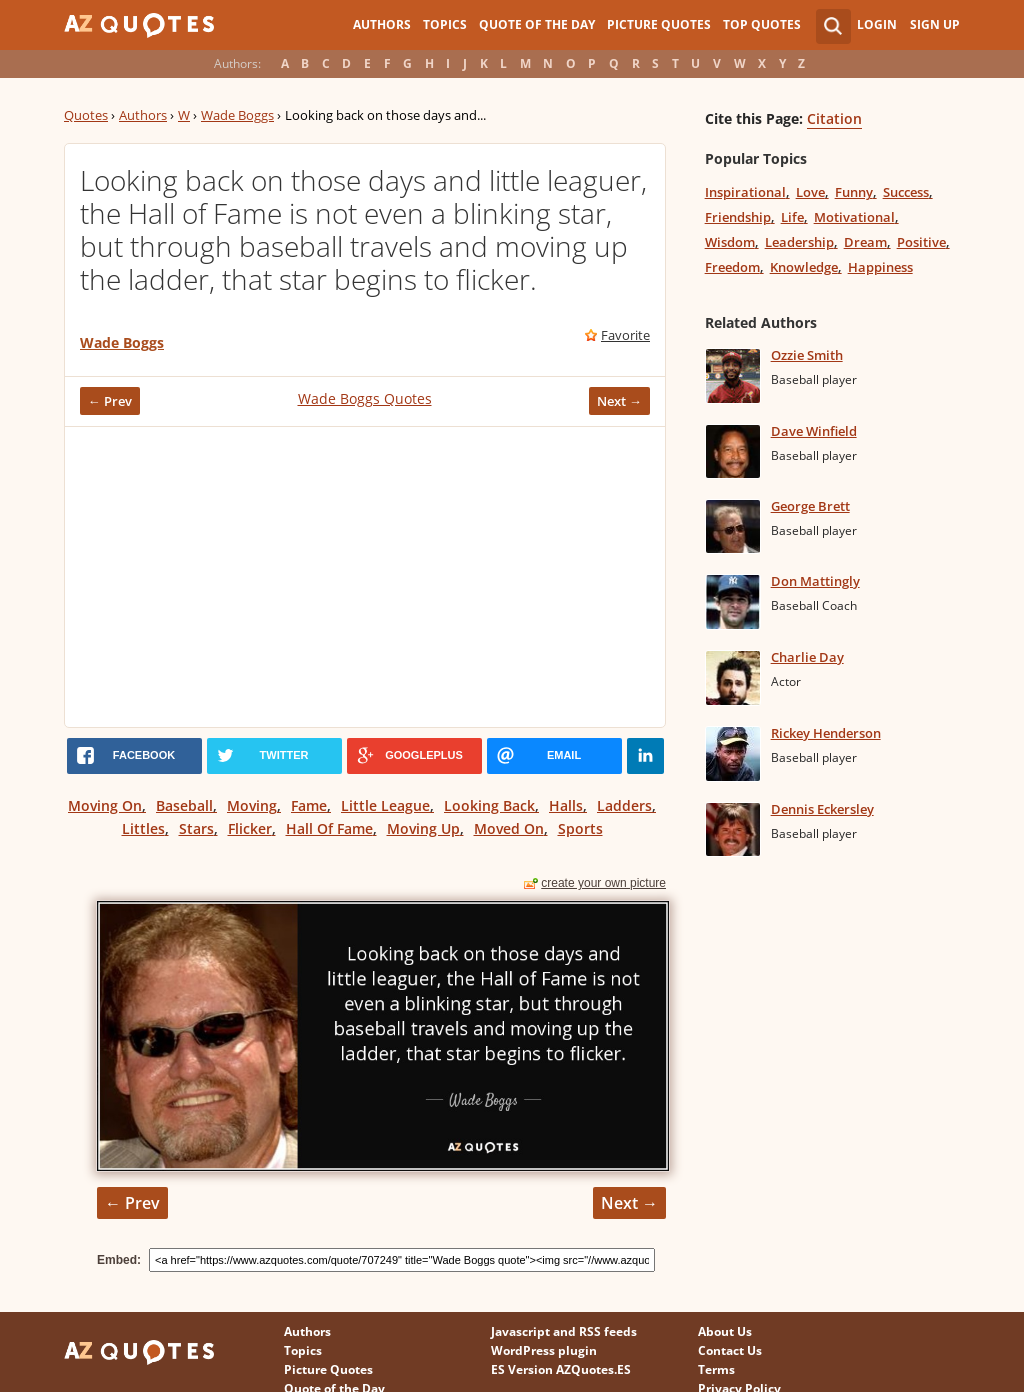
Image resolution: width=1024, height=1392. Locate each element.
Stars (196, 828)
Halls (566, 805)
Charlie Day (807, 657)
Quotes (86, 115)
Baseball (184, 805)
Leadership (799, 242)
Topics (445, 24)
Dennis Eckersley (822, 809)
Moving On (105, 805)
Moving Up (423, 828)
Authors (382, 24)
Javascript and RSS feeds (564, 1331)
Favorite (625, 335)
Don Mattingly (815, 581)
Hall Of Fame (329, 828)
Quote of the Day (537, 24)
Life (792, 217)
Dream (865, 242)
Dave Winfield (814, 431)
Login (877, 24)
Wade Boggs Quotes (365, 398)
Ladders (624, 805)
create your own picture (603, 883)
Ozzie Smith (807, 355)
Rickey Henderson (826, 733)
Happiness (880, 267)
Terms (716, 1369)
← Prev (110, 401)
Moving (252, 805)
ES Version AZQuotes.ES (561, 1369)
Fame (309, 805)
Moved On (509, 828)
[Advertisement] (365, 577)
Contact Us (730, 1350)
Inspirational (745, 192)
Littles (143, 828)
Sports (580, 828)
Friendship (738, 217)
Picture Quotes (659, 24)
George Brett (810, 506)
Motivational (854, 217)
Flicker (250, 828)
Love (810, 192)
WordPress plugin (544, 1350)
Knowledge (804, 267)
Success (906, 192)
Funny (854, 192)
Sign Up (935, 24)
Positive (921, 242)
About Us (725, 1331)
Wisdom (730, 242)
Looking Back (489, 805)
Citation (834, 118)
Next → (619, 401)
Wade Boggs (237, 115)
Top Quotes (762, 24)
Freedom (732, 267)
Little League (385, 805)
